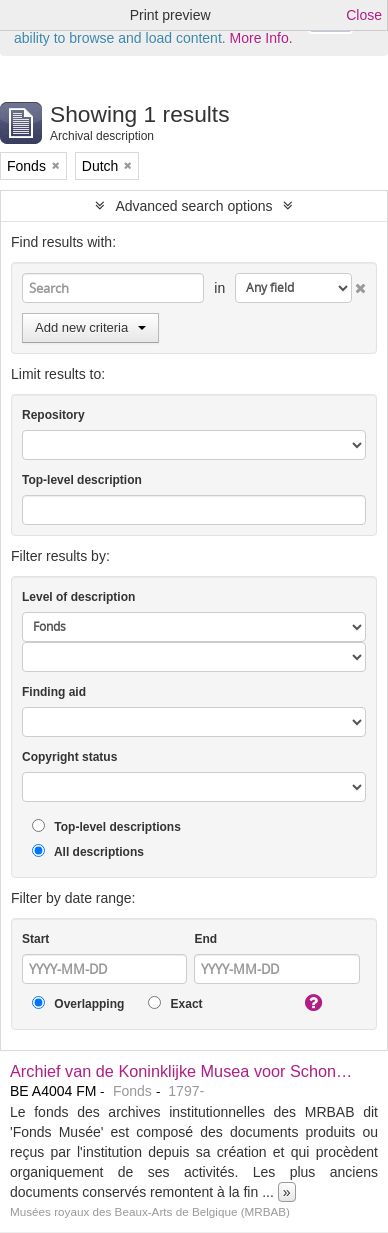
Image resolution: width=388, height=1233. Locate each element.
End (205, 939)
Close (364, 15)
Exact (175, 1003)
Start (35, 939)
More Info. (261, 38)
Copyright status (69, 757)
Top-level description (82, 480)
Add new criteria (90, 327)
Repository (53, 415)
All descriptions (88, 851)
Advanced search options (193, 206)
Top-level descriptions (106, 826)
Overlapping (78, 1003)
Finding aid (54, 692)
